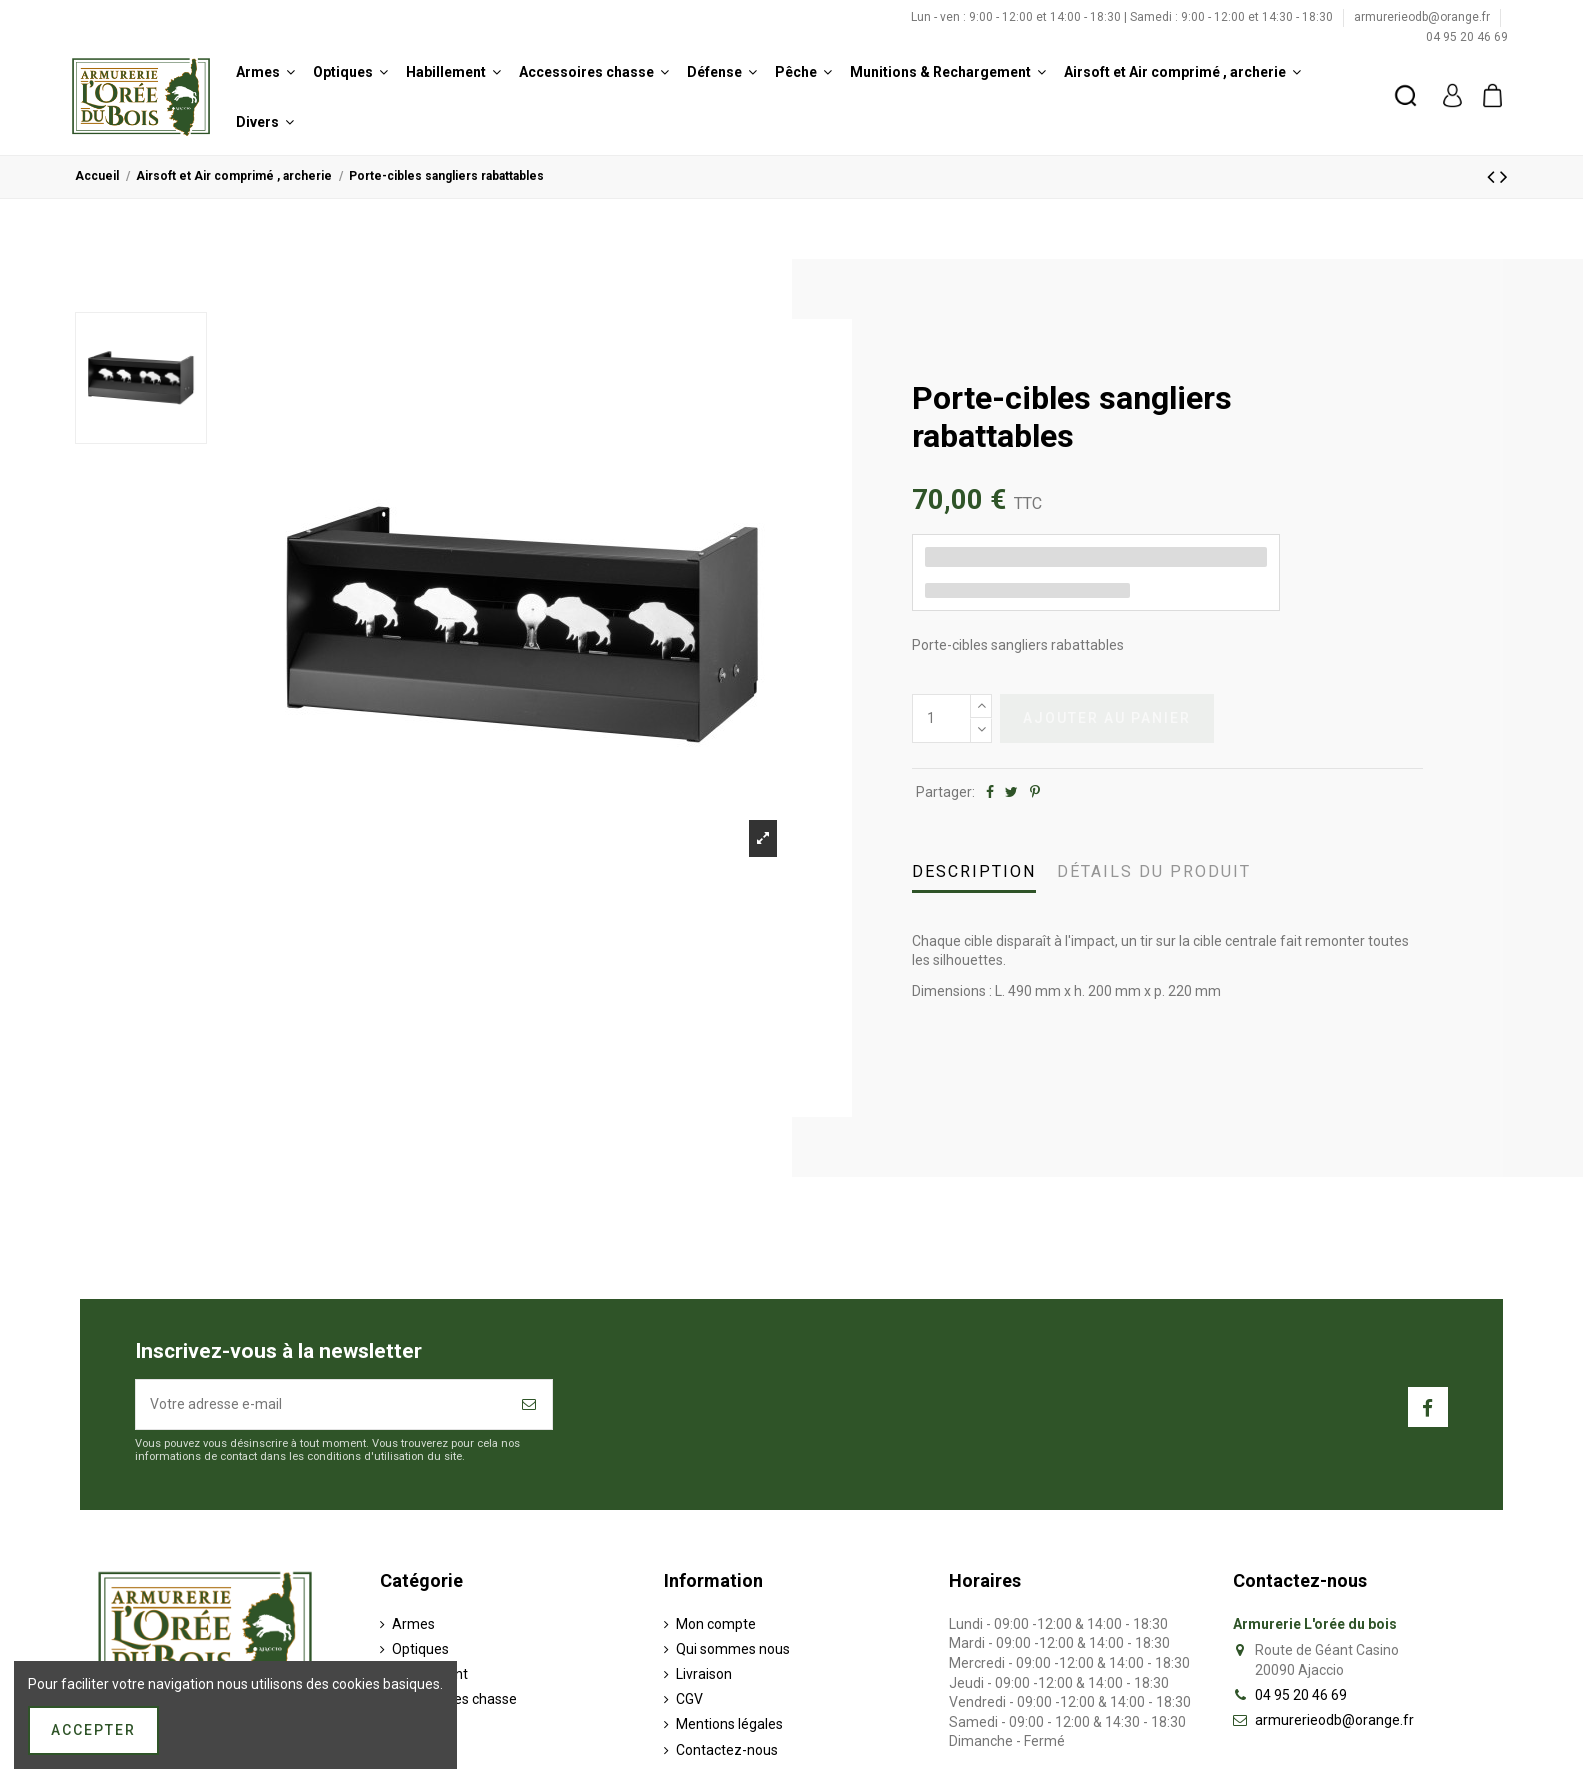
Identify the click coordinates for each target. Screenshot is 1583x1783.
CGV (689, 1699)
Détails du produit (1154, 871)
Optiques (420, 1649)
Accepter (93, 1730)
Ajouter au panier (1107, 718)
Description (974, 871)
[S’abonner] (530, 1404)
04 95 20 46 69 (1467, 37)
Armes (413, 1624)
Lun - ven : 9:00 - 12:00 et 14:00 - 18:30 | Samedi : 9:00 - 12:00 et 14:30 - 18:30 (1123, 17)
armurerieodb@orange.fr (1423, 17)
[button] (265, 72)
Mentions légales (729, 1724)
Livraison (704, 1674)
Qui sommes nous (733, 1649)
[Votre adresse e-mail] (322, 1404)
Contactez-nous (727, 1750)
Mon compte (716, 1624)
